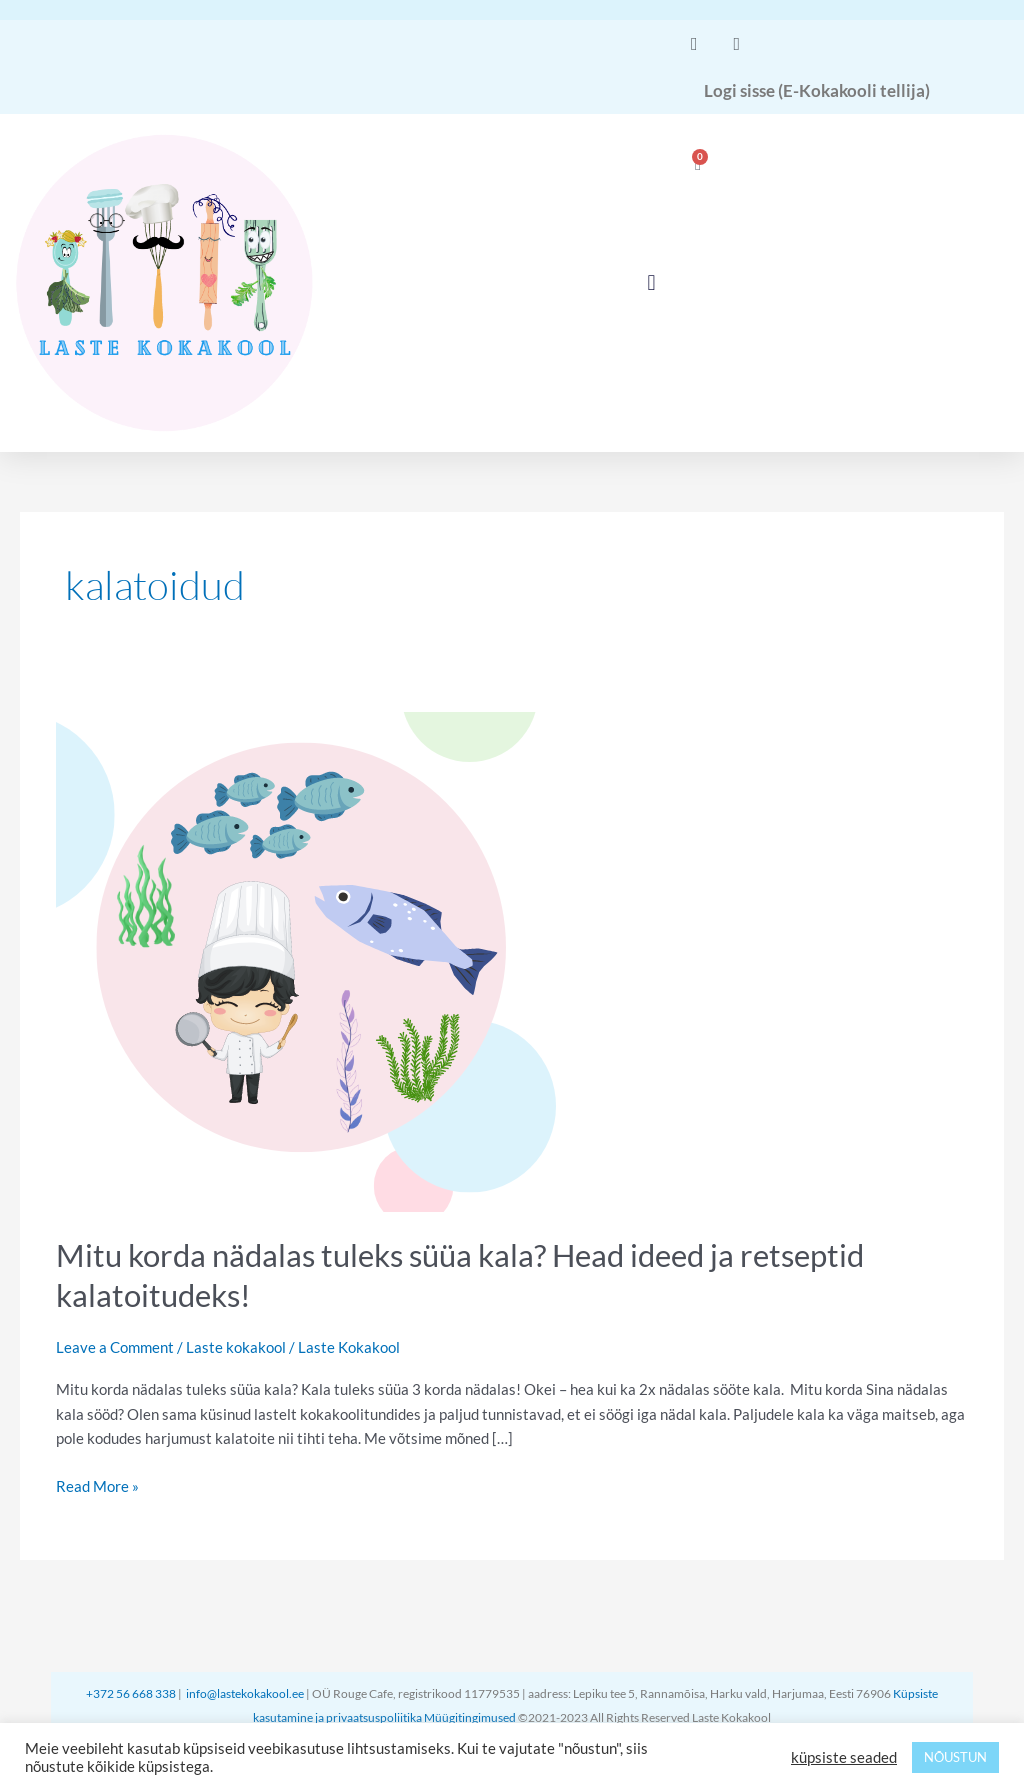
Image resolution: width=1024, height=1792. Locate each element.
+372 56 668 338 (132, 1693)
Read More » (97, 1484)
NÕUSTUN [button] (955, 1757)
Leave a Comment (115, 1347)
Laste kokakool (236, 1347)
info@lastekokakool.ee (245, 1693)
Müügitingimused (471, 1717)
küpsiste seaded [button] (844, 1757)
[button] (651, 283)
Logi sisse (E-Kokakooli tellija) (817, 90)
